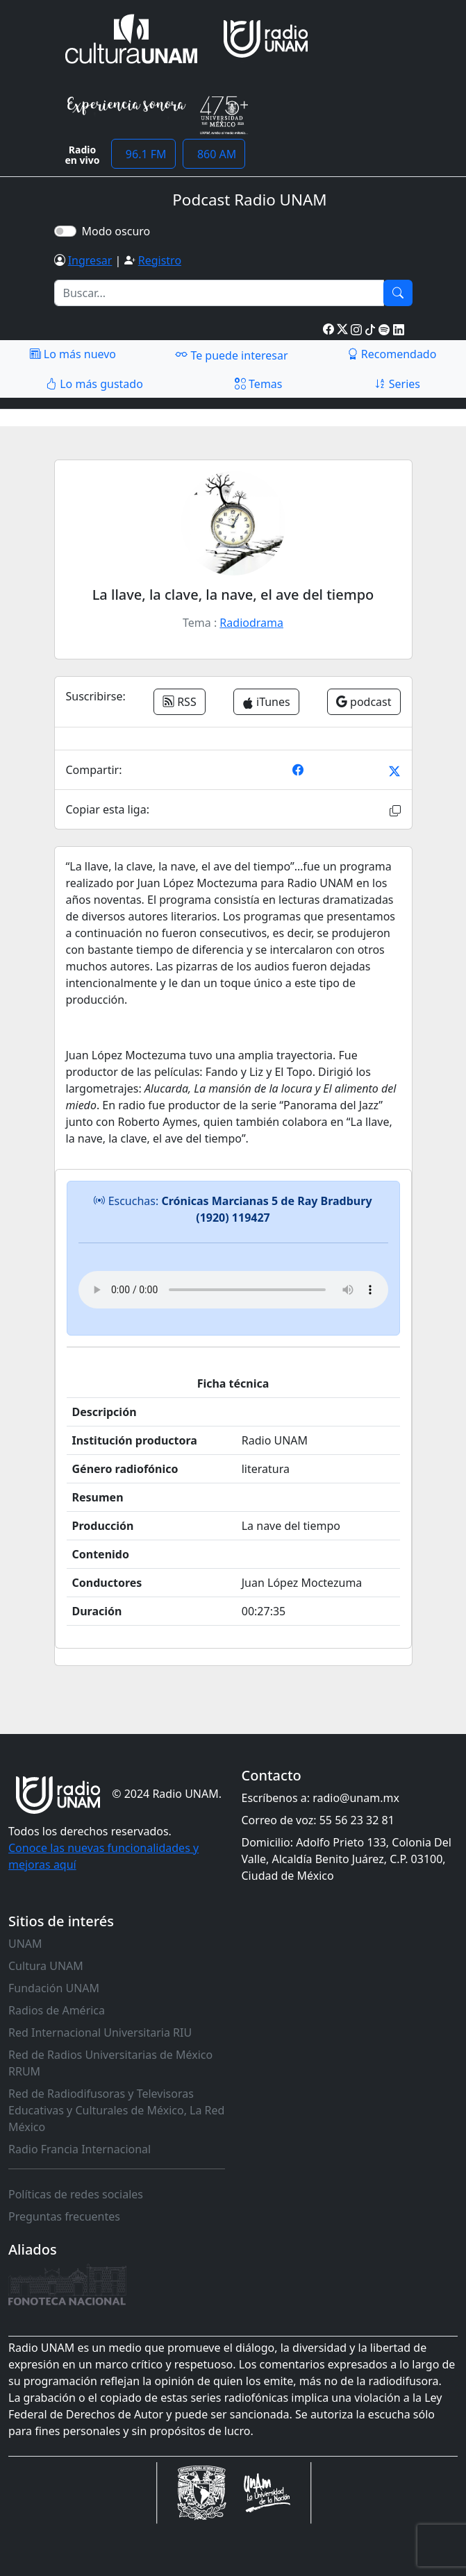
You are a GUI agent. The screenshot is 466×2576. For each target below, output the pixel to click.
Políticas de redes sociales (75, 2194)
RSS (180, 701)
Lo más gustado (94, 384)
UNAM (25, 1943)
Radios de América (56, 2010)
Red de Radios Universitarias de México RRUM (110, 2063)
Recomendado (392, 354)
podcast (364, 701)
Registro (159, 260)
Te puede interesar (231, 354)
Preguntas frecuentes (64, 2216)
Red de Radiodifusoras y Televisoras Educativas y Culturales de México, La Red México (116, 2110)
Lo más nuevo (73, 354)
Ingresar (90, 260)
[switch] (65, 231)
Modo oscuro (119, 231)
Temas (259, 384)
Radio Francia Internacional (79, 2149)
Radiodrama (251, 622)
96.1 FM (143, 154)
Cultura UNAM (45, 1965)
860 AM (214, 154)
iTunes (266, 701)
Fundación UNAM (53, 1988)
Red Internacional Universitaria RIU (100, 2032)
